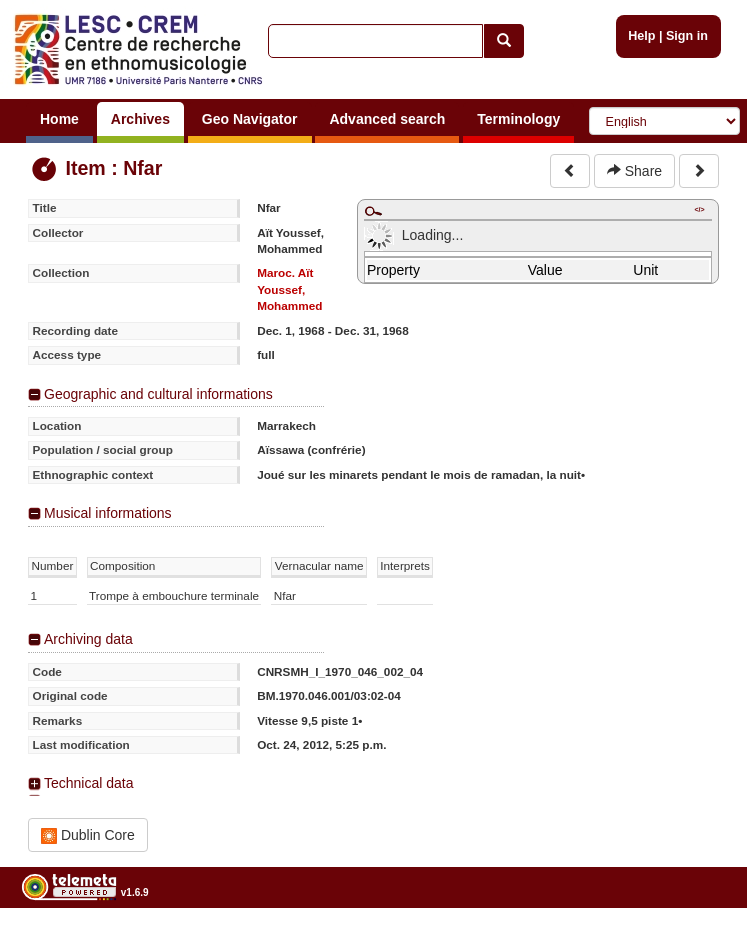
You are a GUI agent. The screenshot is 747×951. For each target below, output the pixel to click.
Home (59, 119)
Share (634, 171)
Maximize (373, 211)
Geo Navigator (250, 119)
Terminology (518, 119)
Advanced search (387, 119)
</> (699, 209)
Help (641, 36)
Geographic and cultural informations (158, 394)
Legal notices (697, 943)
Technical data (89, 783)
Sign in (687, 36)
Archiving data (88, 639)
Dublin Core (88, 835)
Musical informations (108, 513)
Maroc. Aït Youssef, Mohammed (289, 289)
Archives (140, 119)
